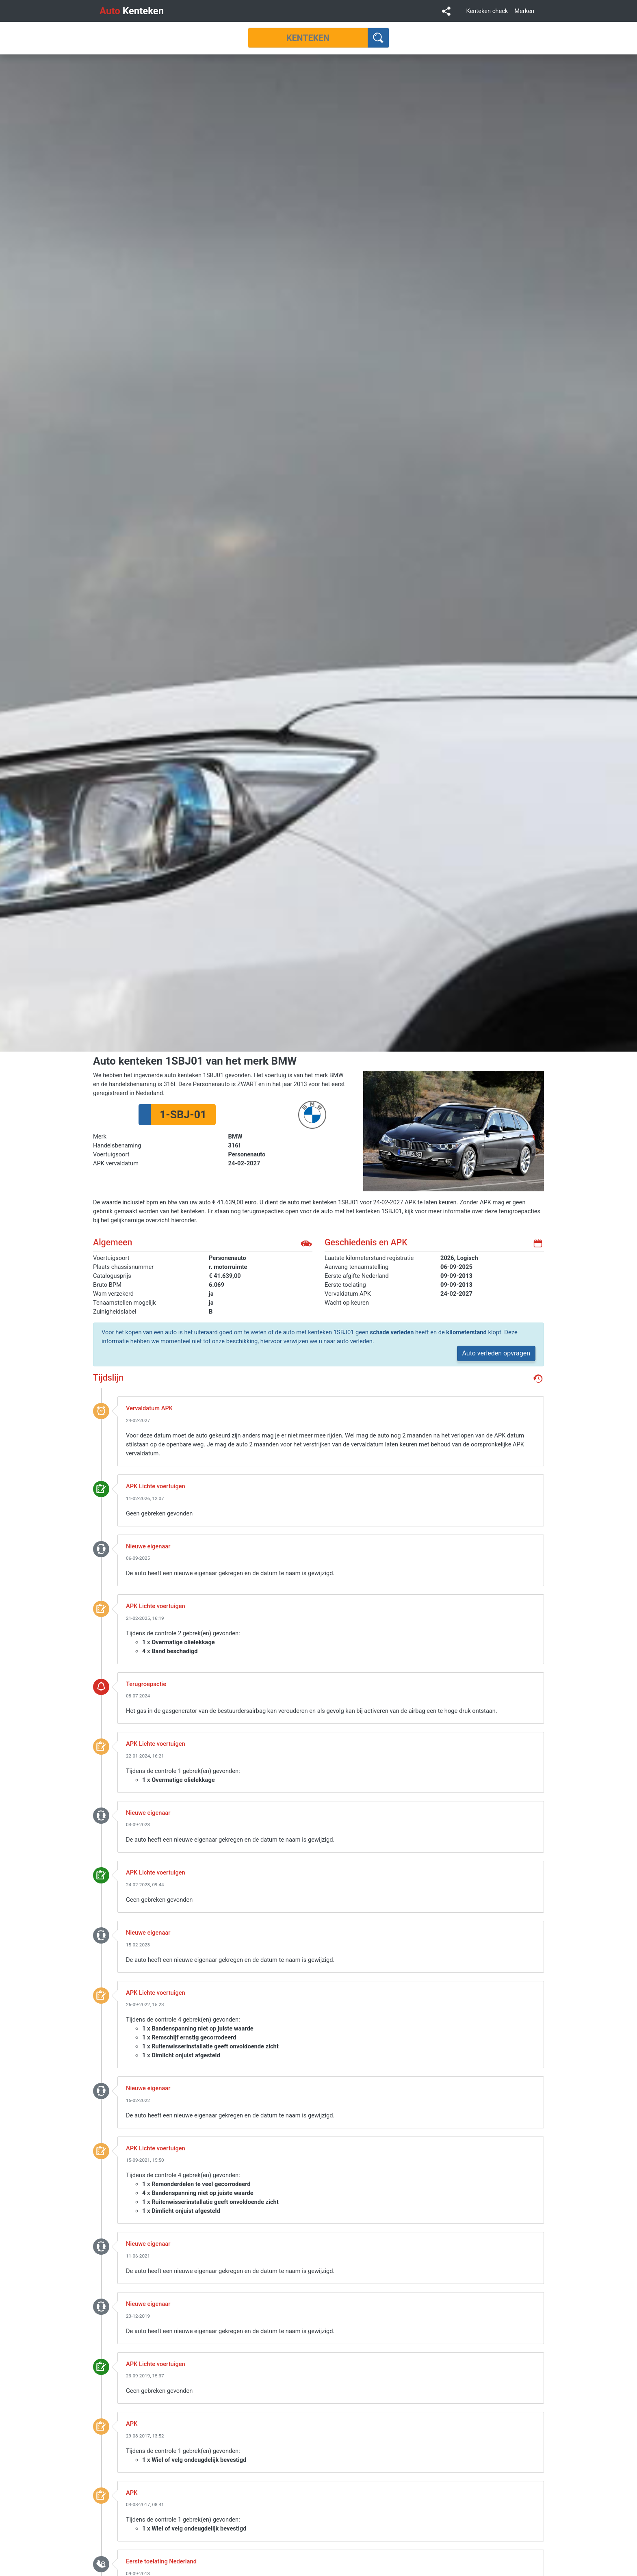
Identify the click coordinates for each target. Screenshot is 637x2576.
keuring (101, 1488)
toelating (101, 2564)
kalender (538, 1243)
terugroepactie (101, 1686)
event (101, 1410)
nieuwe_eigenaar (101, 1548)
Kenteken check (487, 11)
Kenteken (132, 11)
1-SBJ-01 (183, 1114)
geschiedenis (538, 1378)
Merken (524, 11)
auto (306, 1243)
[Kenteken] (308, 38)
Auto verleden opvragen (496, 1353)
